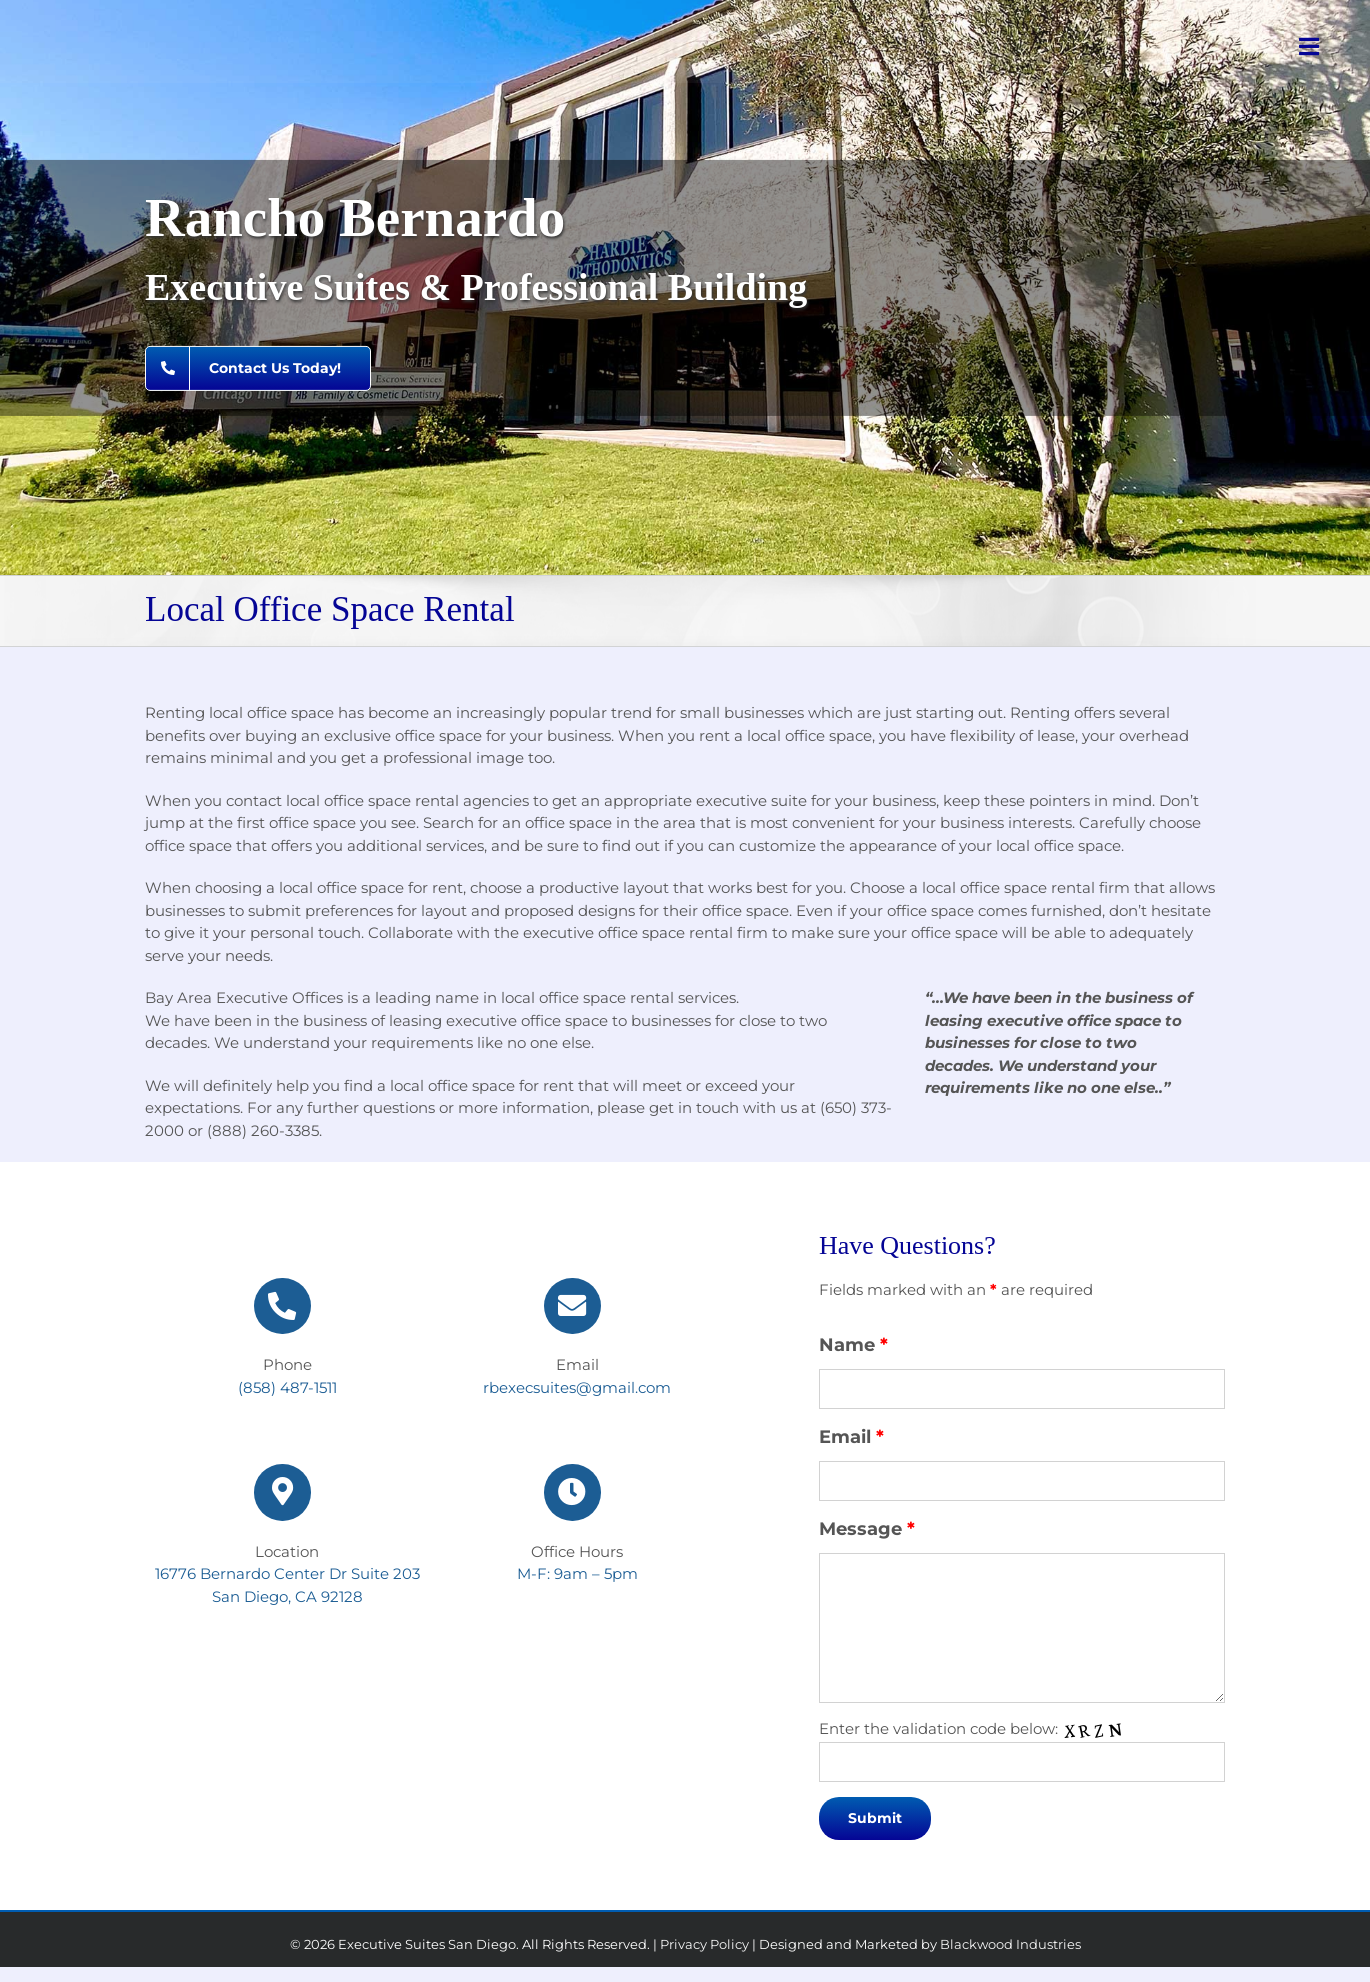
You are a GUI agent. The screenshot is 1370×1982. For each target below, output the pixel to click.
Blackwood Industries (1010, 1944)
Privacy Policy (704, 1944)
